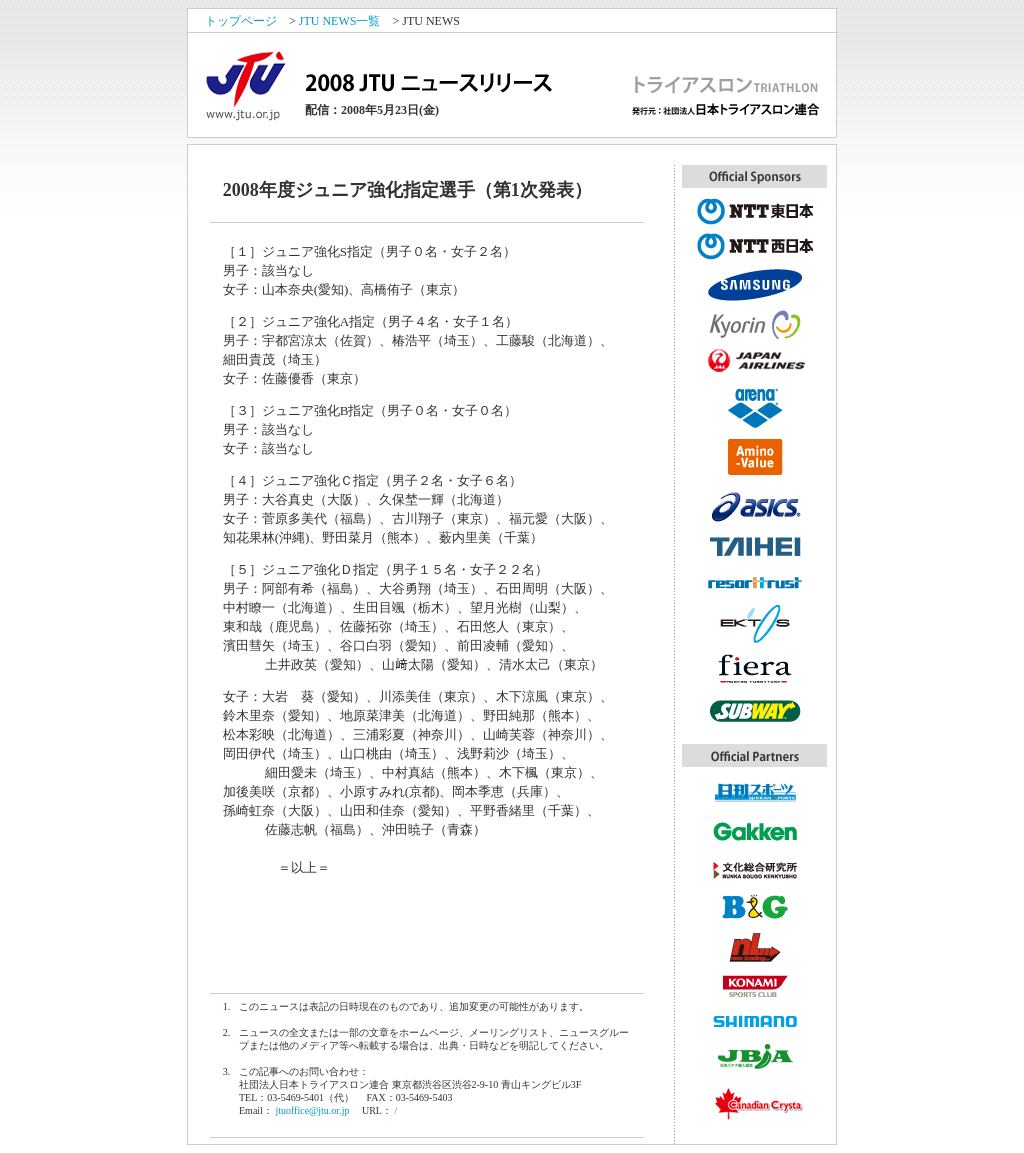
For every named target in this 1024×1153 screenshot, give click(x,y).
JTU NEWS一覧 (340, 21)
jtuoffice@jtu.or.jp (312, 1110)
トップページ (241, 21)
